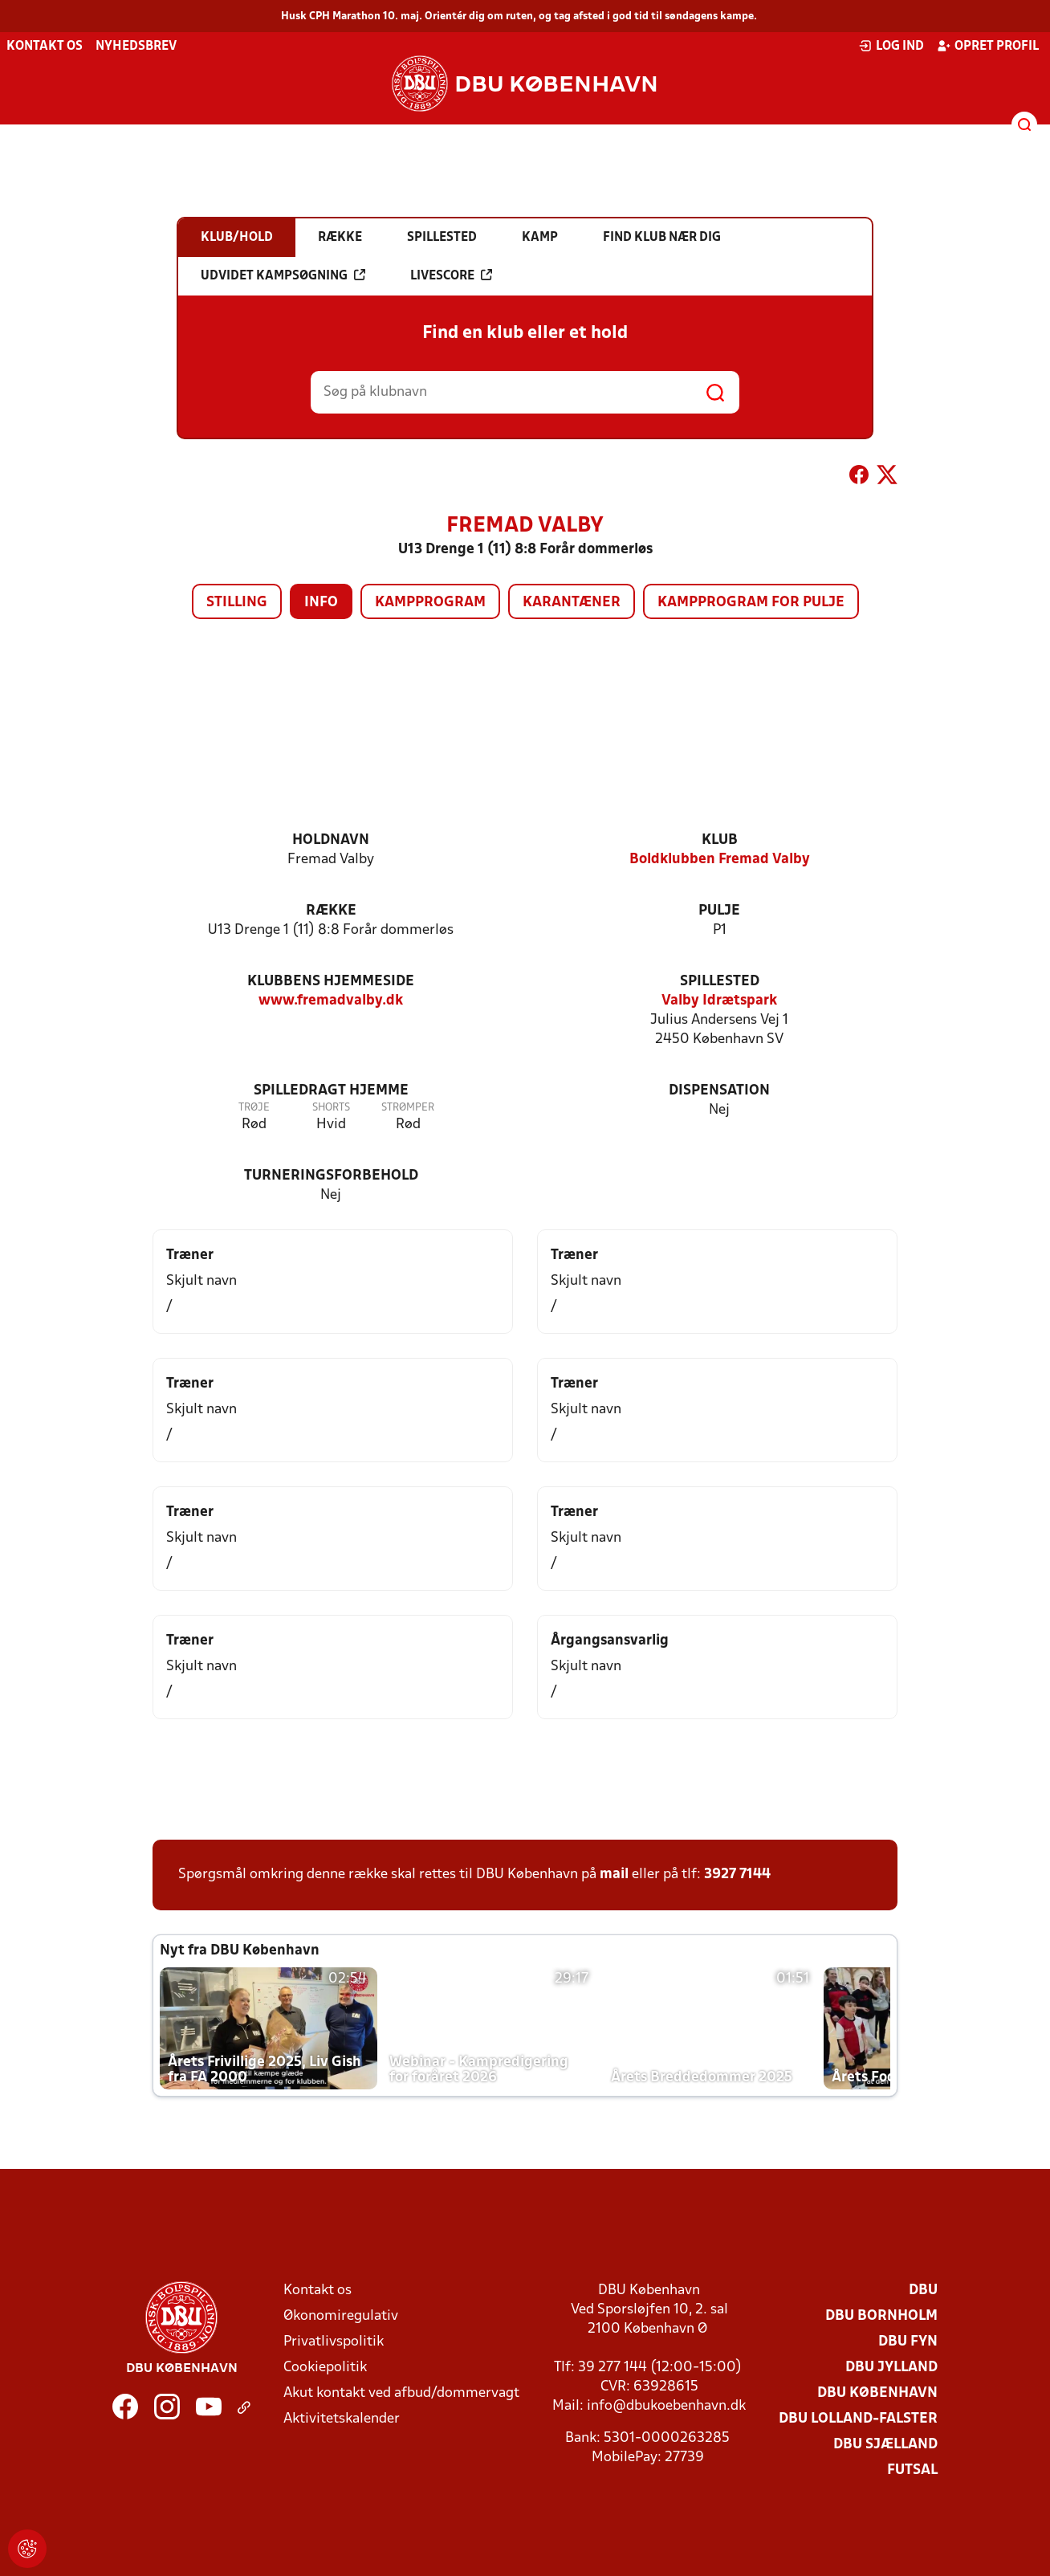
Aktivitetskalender (341, 2419)
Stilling (236, 602)
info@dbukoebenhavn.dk (666, 2406)
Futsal (912, 2470)
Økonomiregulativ (340, 2316)
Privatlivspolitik (333, 2342)
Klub (720, 840)
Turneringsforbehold (331, 1176)
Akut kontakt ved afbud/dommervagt (401, 2393)
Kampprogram (430, 602)
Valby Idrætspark (719, 1001)
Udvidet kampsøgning (283, 275)
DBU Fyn (908, 2342)
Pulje (719, 911)
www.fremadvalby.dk (330, 1001)
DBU (923, 2290)
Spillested (719, 981)
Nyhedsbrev (136, 46)
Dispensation (719, 1091)
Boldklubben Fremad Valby (719, 859)
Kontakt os (44, 46)
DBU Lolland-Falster (858, 2419)
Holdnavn (330, 840)
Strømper (407, 1108)
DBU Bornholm (881, 2316)
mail (614, 1874)
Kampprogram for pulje (750, 602)
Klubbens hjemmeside (330, 981)
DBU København (877, 2393)
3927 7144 (737, 1874)
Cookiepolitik (325, 2367)
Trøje (254, 1108)
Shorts (331, 1108)
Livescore (451, 275)
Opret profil (988, 46)
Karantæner (572, 602)
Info (321, 602)
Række (331, 911)
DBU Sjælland (885, 2445)
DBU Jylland (891, 2367)
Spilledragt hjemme (331, 1091)
